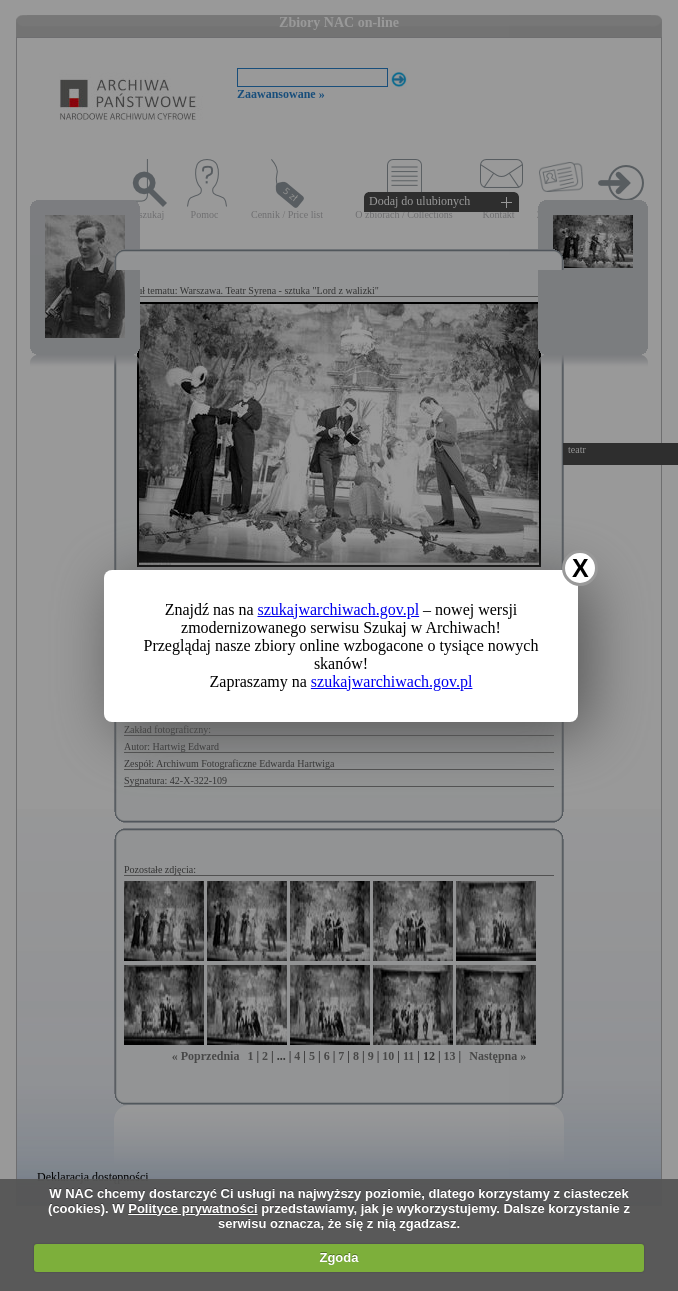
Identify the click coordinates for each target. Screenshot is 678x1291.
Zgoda (338, 1257)
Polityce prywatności (192, 1208)
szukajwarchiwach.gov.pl (339, 609)
